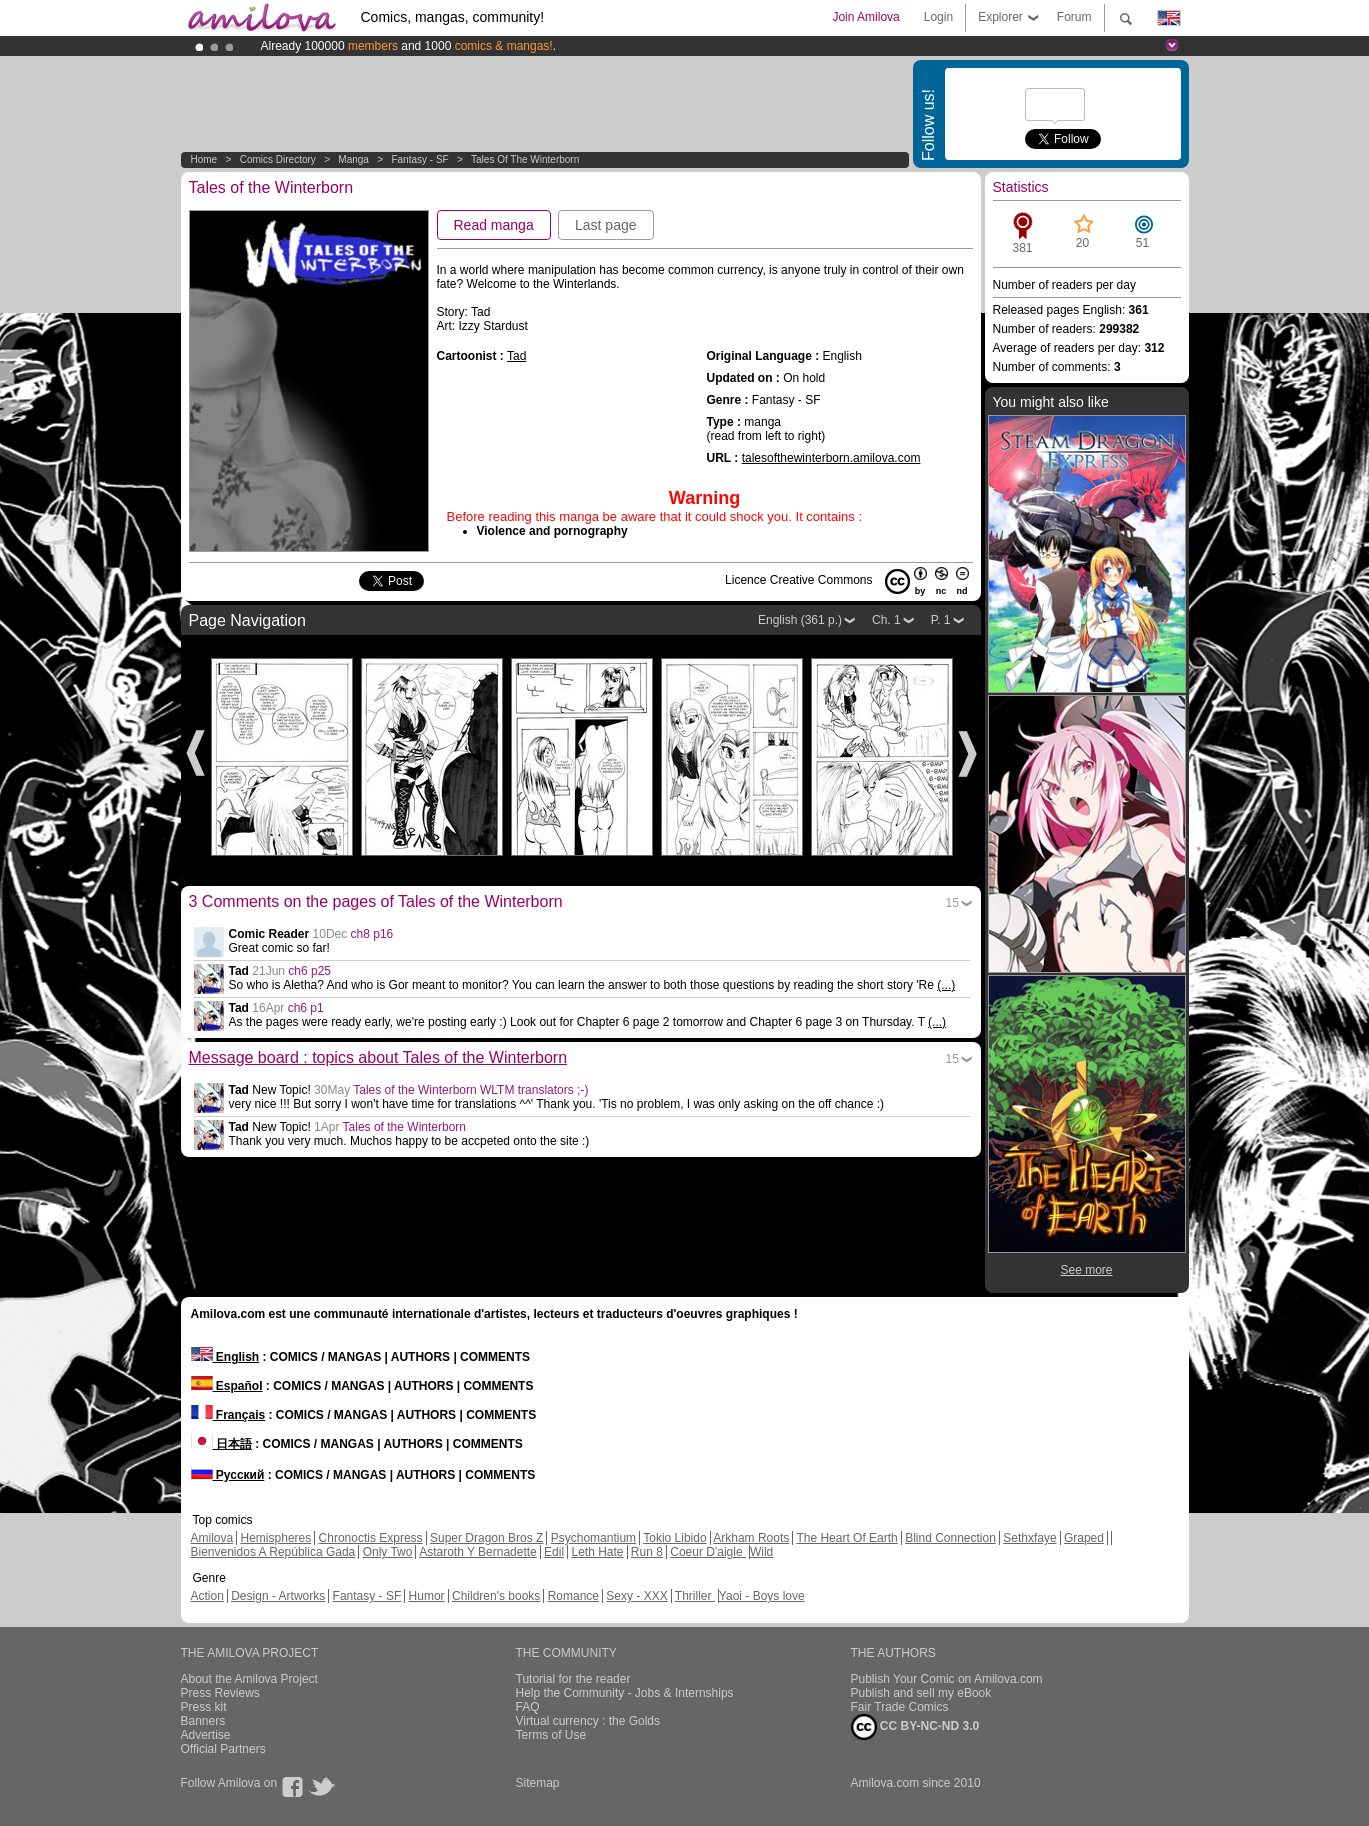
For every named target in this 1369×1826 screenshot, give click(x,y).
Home (204, 159)
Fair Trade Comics (900, 1707)
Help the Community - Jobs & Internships (625, 1693)
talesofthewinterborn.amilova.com (831, 458)
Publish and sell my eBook (921, 1693)
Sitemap (538, 1783)
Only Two (388, 1552)
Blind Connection (950, 1538)
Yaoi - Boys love (762, 1596)
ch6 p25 (309, 971)
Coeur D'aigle (708, 1552)
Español (227, 1386)
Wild (761, 1552)
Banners (203, 1721)
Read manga (494, 225)
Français (228, 1415)
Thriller (695, 1596)
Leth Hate (597, 1552)
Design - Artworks (278, 1596)
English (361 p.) (800, 620)
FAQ (528, 1707)
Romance (573, 1596)
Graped (1084, 1538)
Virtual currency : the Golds (588, 1721)
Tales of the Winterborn (525, 159)
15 (952, 903)
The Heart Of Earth (846, 1538)
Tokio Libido (674, 1538)
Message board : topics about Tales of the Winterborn (378, 1057)
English (225, 1357)
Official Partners (223, 1749)
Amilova (212, 1538)
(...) (946, 985)
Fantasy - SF (419, 159)
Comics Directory (278, 159)
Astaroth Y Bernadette (478, 1552)
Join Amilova (865, 17)
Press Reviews (220, 1693)
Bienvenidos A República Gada (273, 1552)
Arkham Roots (751, 1538)
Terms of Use (551, 1735)
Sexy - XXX (636, 1596)
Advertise (206, 1735)
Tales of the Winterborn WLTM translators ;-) (470, 1090)
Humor (427, 1596)
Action (207, 1596)
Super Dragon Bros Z (486, 1538)
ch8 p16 (372, 934)
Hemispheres (276, 1538)
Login (938, 17)
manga (353, 159)
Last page (606, 225)
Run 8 (647, 1552)
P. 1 (941, 620)
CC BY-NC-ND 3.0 (915, 1727)
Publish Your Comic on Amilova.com (947, 1679)
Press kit (204, 1707)
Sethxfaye (1029, 1538)
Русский (228, 1475)
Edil (554, 1552)
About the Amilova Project (249, 1679)
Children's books (496, 1596)
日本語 (221, 1444)
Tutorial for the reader (573, 1679)
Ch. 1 (886, 620)
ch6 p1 (306, 1008)
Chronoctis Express (371, 1538)
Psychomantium (593, 1538)
